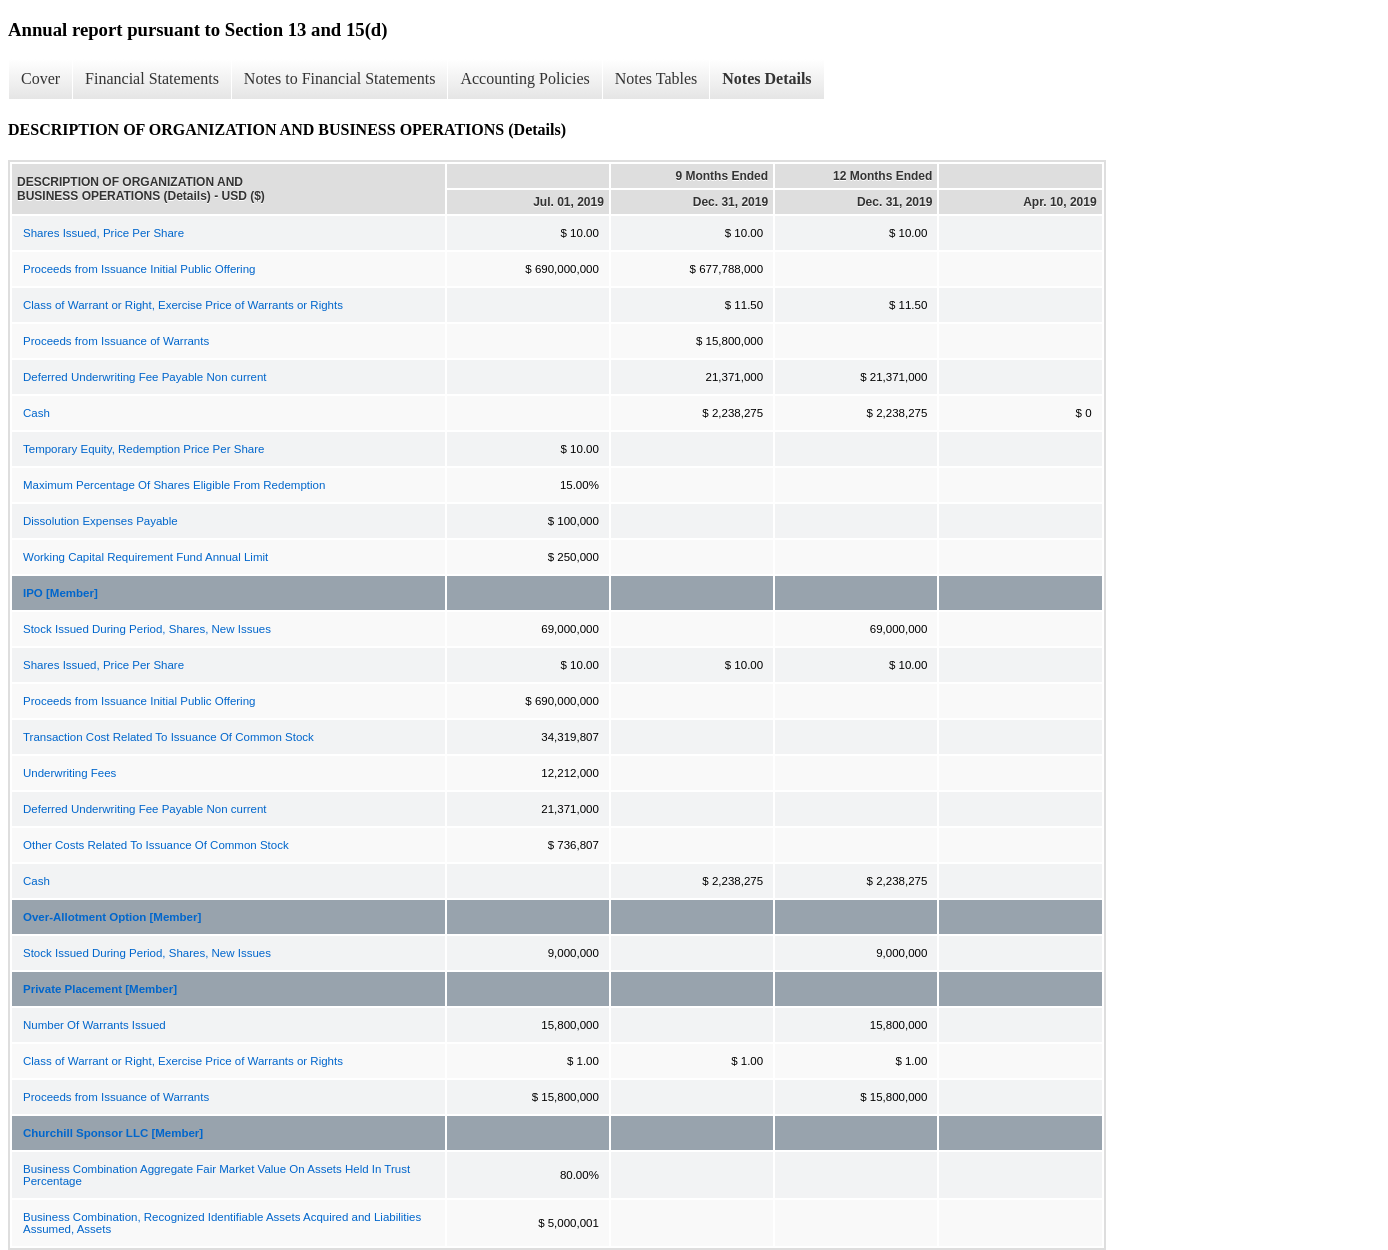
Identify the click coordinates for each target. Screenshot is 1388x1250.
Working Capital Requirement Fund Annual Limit (145, 557)
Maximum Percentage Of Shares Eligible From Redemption (174, 485)
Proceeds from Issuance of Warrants (116, 341)
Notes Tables (656, 78)
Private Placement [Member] (100, 989)
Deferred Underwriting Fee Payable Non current (145, 377)
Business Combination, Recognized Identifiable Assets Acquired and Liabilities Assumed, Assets (222, 1223)
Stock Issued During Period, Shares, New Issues (147, 629)
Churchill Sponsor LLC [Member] (113, 1133)
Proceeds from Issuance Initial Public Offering (139, 269)
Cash (36, 413)
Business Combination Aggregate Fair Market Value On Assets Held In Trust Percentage (216, 1175)
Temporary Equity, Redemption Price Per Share (143, 449)
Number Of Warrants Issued (94, 1025)
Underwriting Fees (69, 773)
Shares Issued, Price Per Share (103, 233)
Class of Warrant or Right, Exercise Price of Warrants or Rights (183, 305)
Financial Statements (152, 78)
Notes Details (766, 78)
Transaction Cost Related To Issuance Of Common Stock (168, 737)
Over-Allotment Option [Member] (112, 917)
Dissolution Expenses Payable (100, 521)
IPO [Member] (60, 593)
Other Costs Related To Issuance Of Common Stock (156, 845)
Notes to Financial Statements (340, 78)
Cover (40, 78)
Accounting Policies (524, 78)
